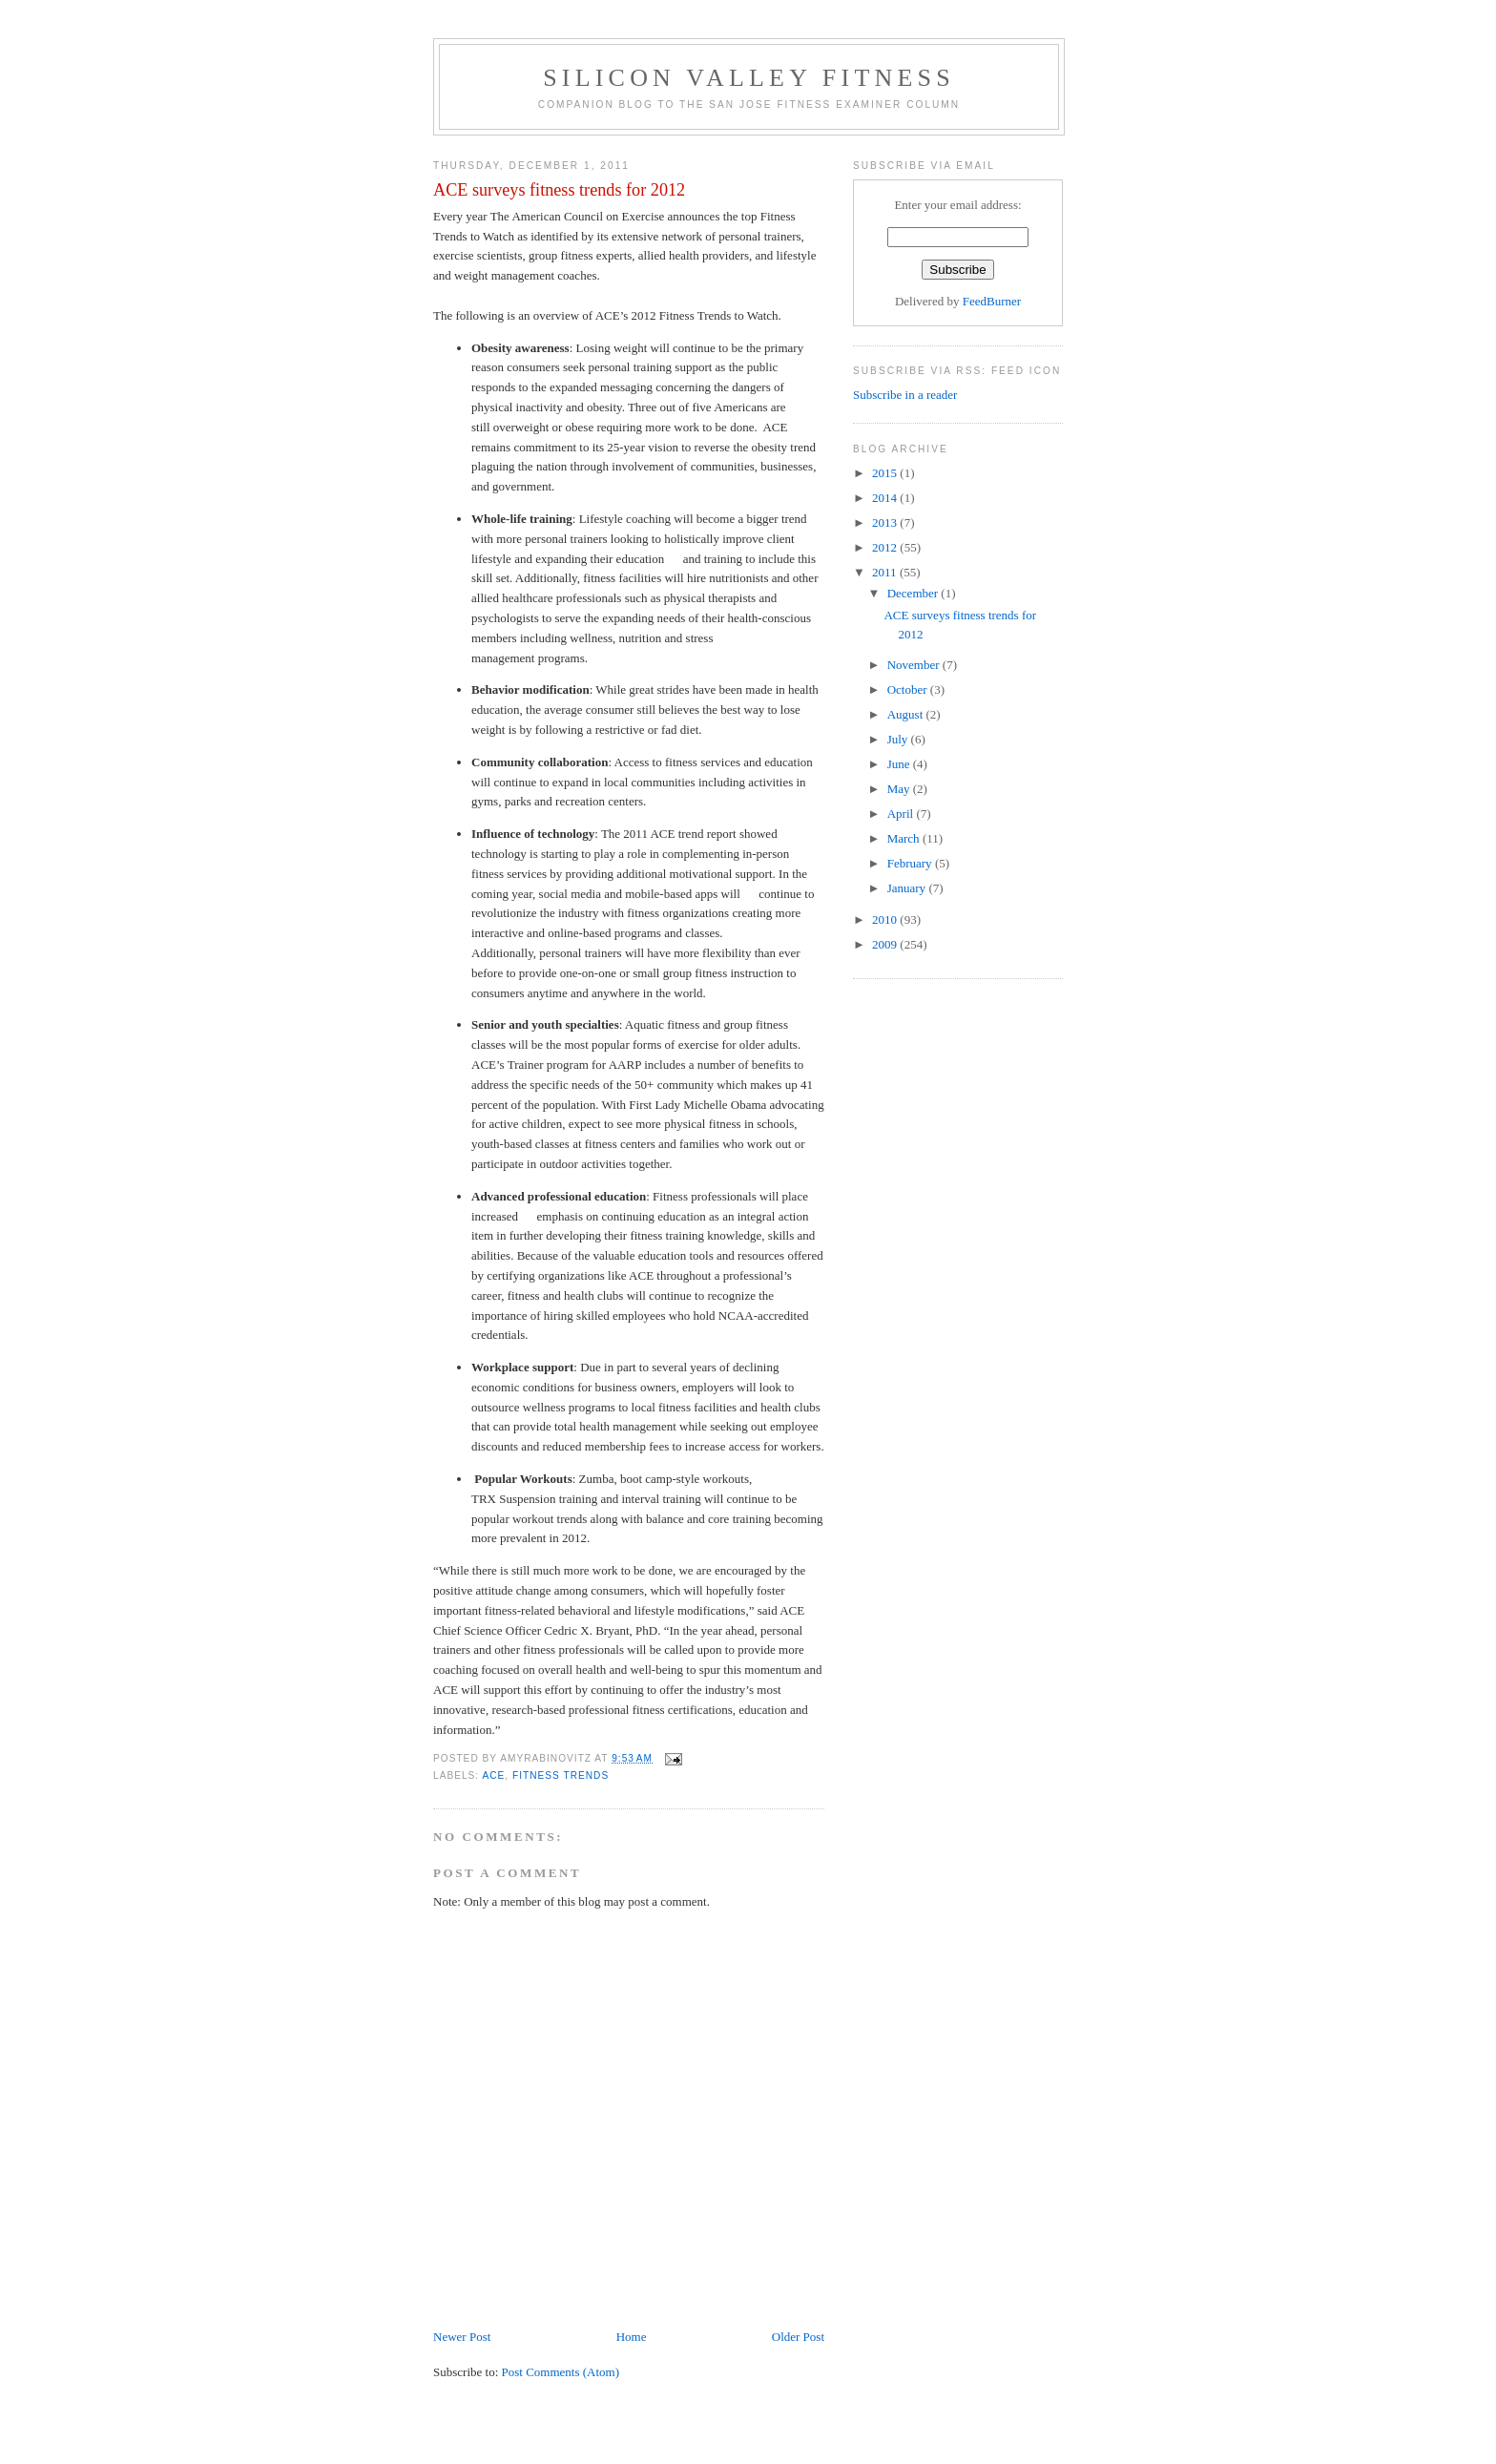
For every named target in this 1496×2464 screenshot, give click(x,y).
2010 (886, 919)
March (905, 838)
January (908, 888)
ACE (493, 1775)
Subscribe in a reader (905, 394)
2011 (886, 572)
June (900, 764)
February (911, 863)
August (906, 714)
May (900, 789)
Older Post (798, 2336)
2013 (886, 522)
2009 (886, 944)
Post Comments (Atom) (561, 2372)
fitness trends (560, 1775)
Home (631, 2336)
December (914, 593)
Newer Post (461, 2336)
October (908, 689)
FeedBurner (992, 301)
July (899, 739)
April (902, 813)
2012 (886, 547)
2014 (886, 498)
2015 (886, 473)
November (915, 665)
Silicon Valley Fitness (749, 78)
